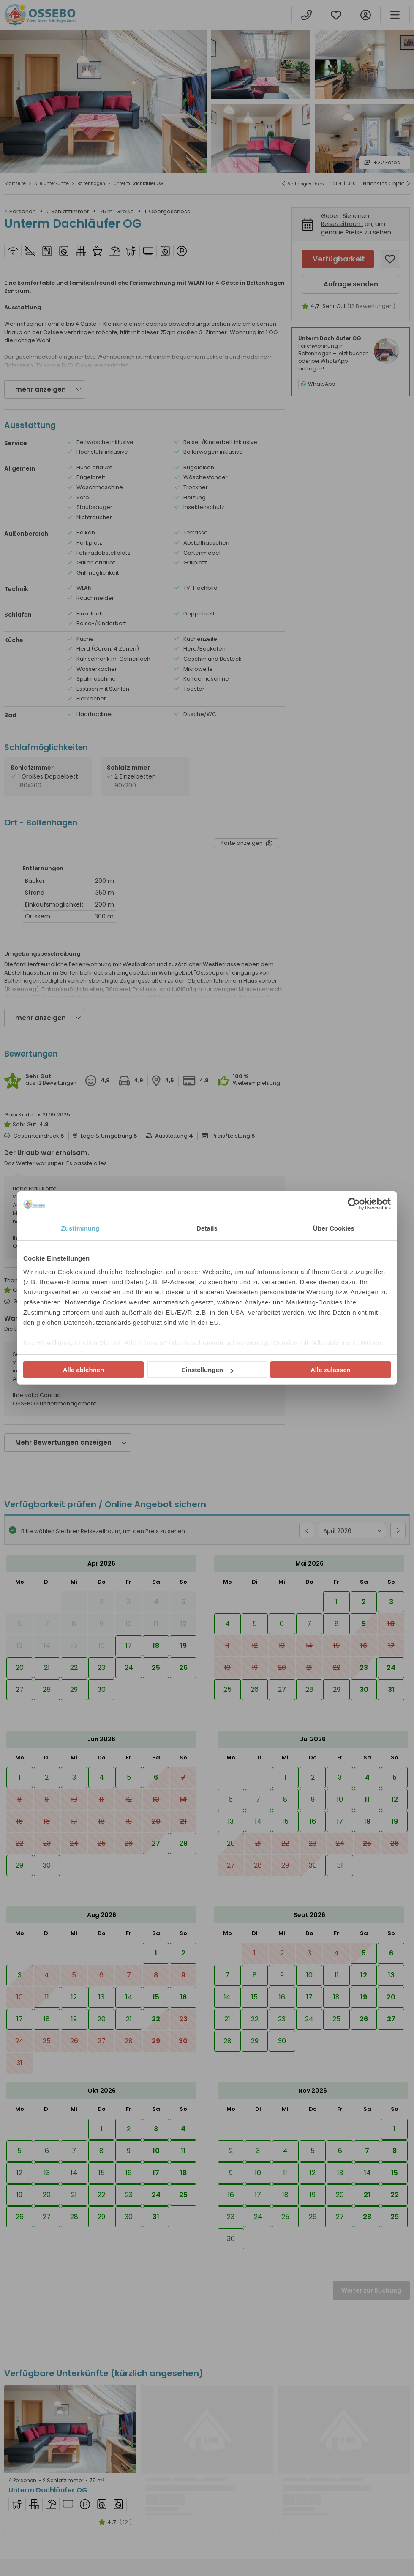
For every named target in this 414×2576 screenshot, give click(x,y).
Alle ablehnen (83, 1369)
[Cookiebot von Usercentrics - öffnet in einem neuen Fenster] (354, 1204)
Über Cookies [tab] (333, 1228)
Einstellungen (207, 1369)
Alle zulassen (330, 1369)
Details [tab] (207, 1228)
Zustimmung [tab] (80, 1228)
